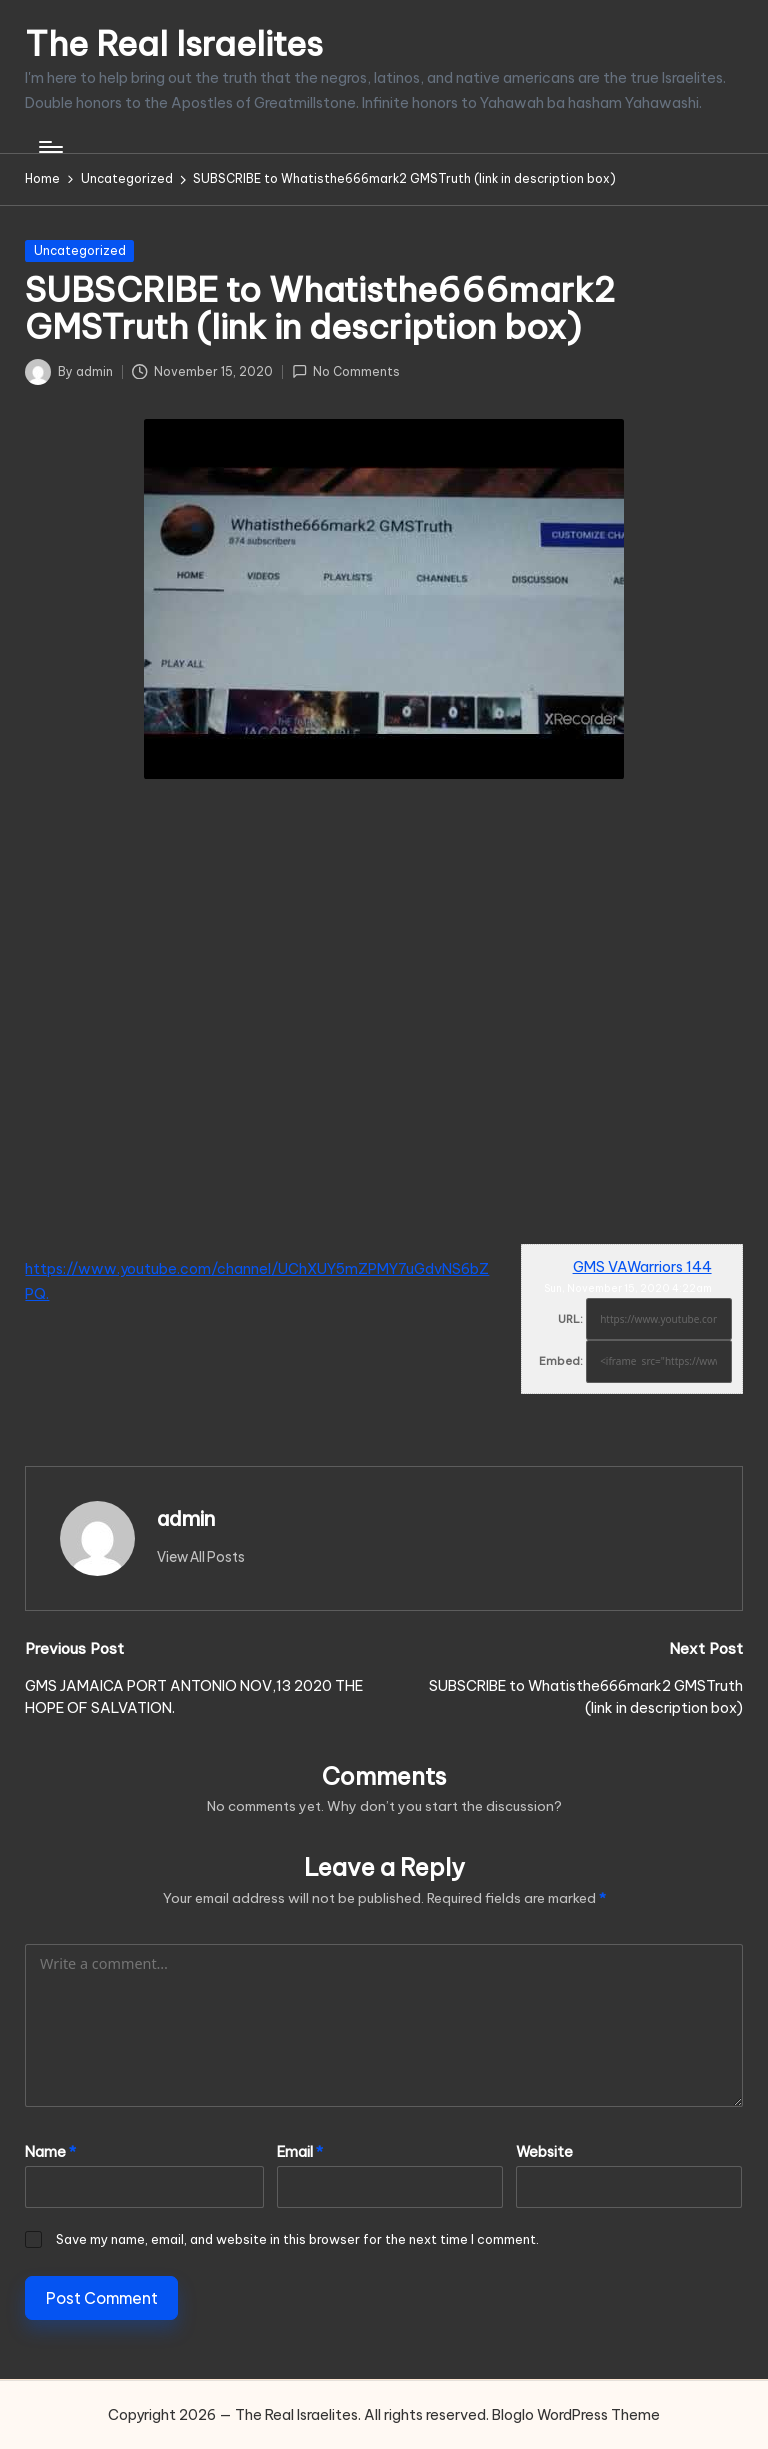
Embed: (561, 1361)
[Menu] (49, 147)
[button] (201, 1557)
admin (186, 1518)
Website (544, 2152)
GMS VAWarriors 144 (642, 1267)
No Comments (346, 371)
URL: (570, 1319)
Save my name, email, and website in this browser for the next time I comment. (297, 2239)
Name (50, 2152)
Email (300, 2152)
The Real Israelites (174, 43)
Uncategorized (80, 250)
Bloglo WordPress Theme (576, 2415)
